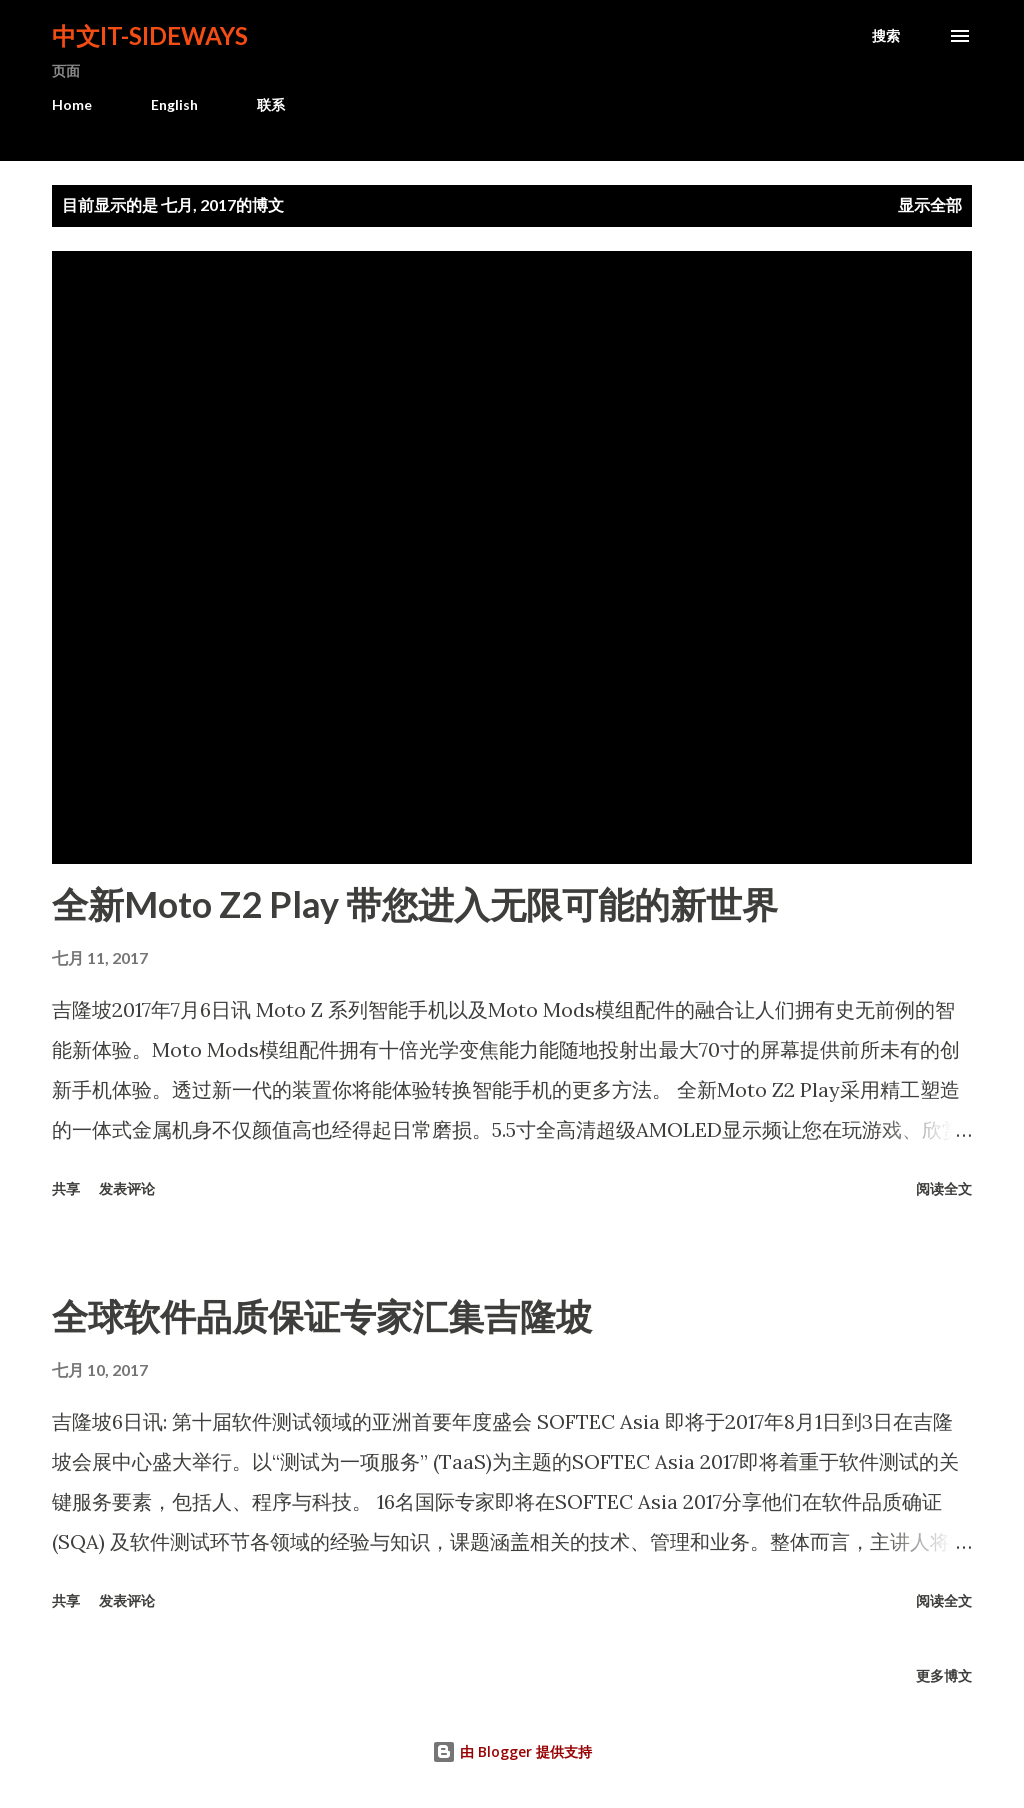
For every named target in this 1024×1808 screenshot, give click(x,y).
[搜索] (886, 36)
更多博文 (944, 1675)
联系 (271, 104)
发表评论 (127, 1188)
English (174, 104)
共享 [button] (66, 1188)
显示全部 (930, 204)
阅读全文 (944, 1188)
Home (72, 104)
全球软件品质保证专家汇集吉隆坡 (322, 1316)
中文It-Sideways (150, 35)
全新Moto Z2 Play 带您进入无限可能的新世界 (415, 904)
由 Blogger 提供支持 (512, 1751)
